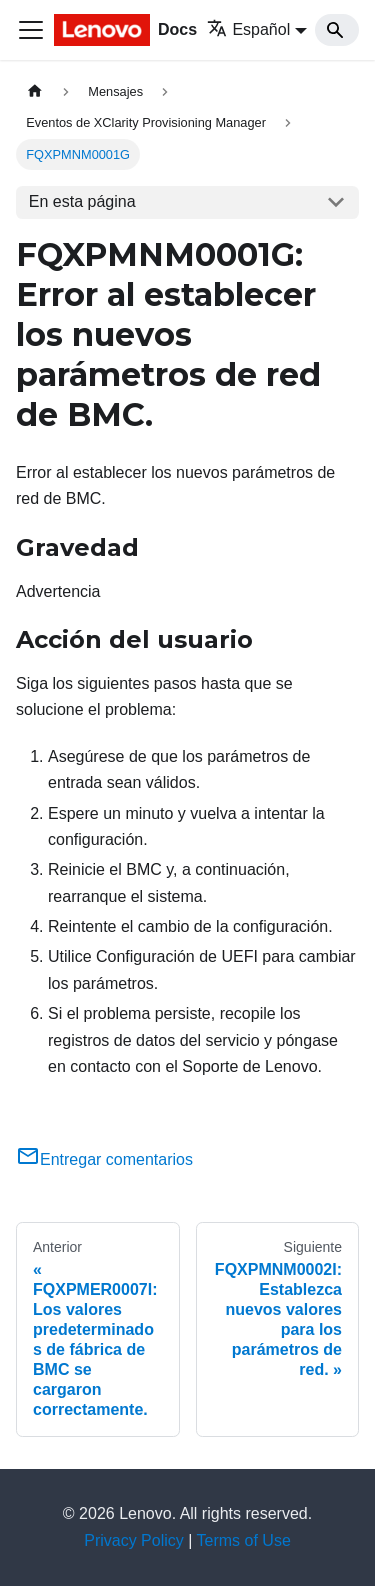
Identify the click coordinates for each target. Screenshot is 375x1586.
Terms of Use (244, 1540)
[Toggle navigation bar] (31, 30)
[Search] (337, 30)
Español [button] (248, 29)
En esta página (82, 201)
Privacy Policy (134, 1540)
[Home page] (35, 91)
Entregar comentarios (104, 1159)
